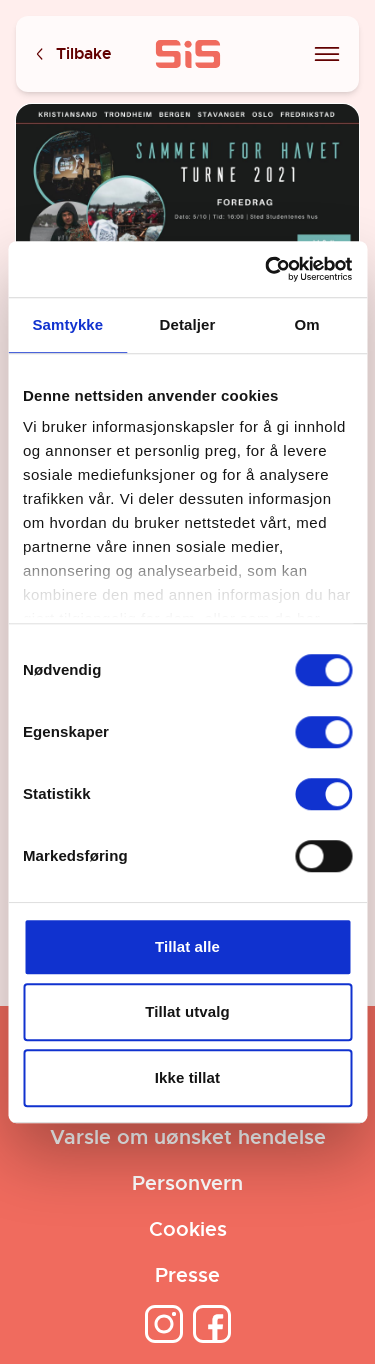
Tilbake (72, 54)
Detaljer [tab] (188, 324)
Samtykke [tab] (67, 324)
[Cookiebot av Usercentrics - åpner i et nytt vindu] (267, 269)
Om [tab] (307, 324)
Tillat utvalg (187, 1011)
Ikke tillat (187, 1077)
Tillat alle (187, 946)
